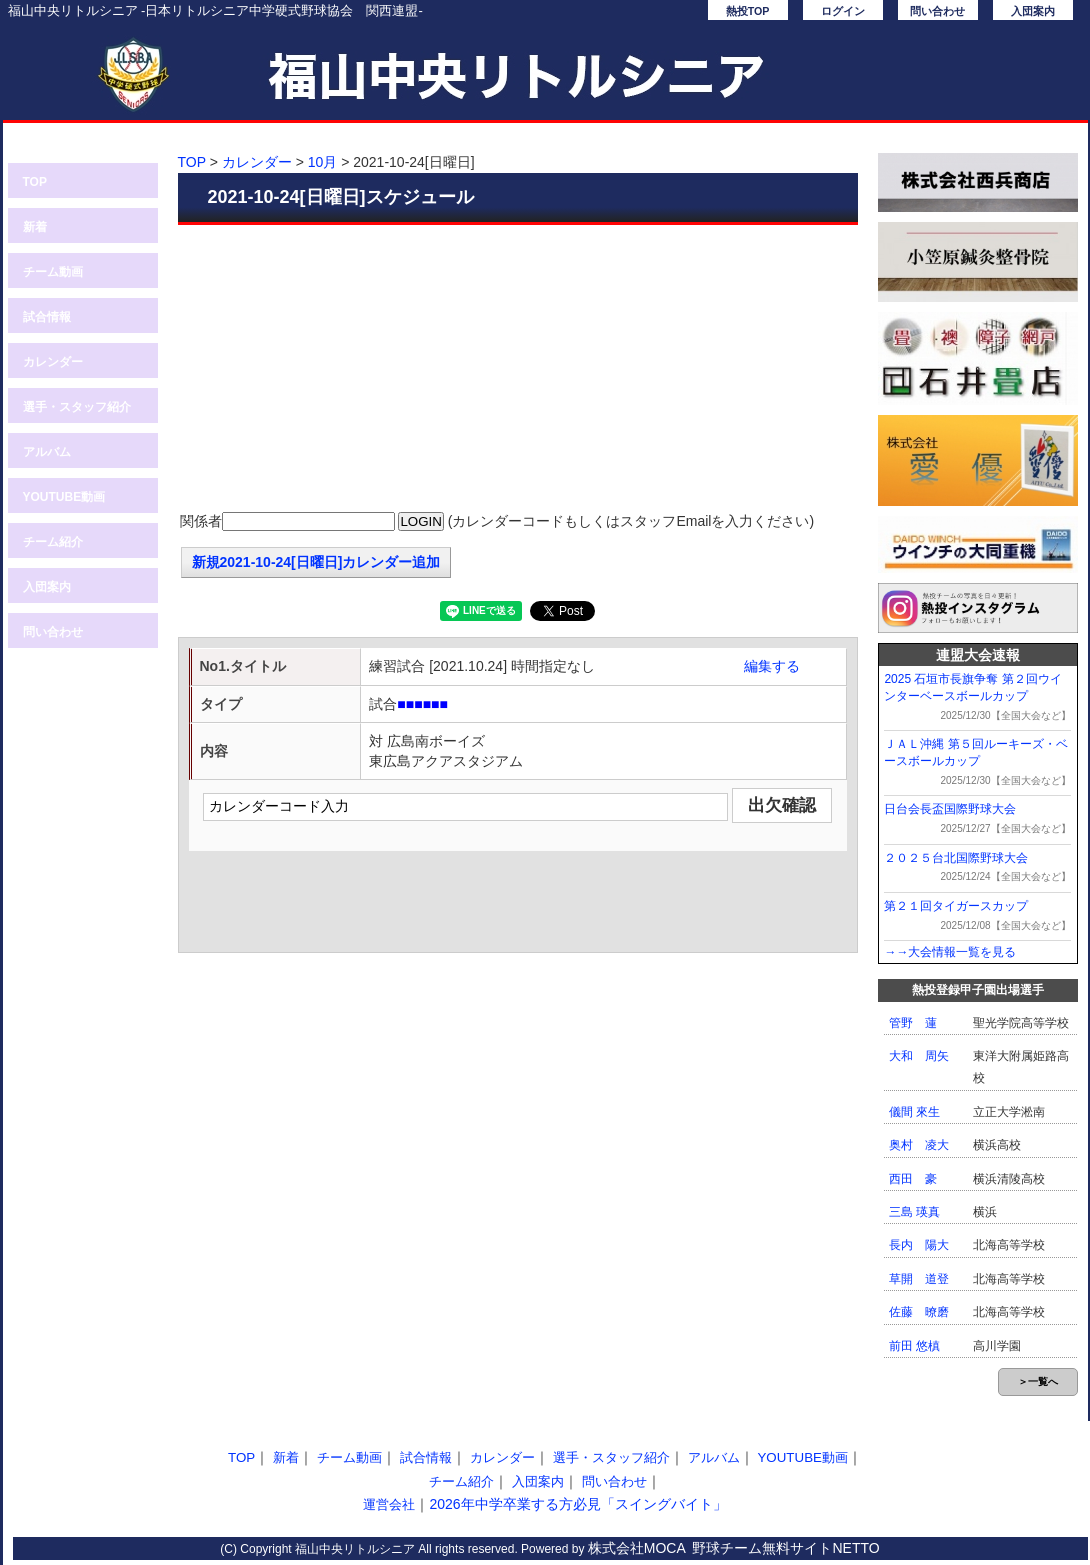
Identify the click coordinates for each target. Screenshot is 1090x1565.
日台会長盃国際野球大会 (950, 809)
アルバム (47, 452)
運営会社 (389, 1504)
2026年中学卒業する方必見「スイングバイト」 (577, 1504)
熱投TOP (748, 11)
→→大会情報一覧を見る (950, 952)
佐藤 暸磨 (919, 1312)
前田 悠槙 (914, 1346)
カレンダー (53, 362)
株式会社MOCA (637, 1548)
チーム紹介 (53, 542)
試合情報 (47, 317)
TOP (35, 182)
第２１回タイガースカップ (956, 906)
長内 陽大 (919, 1245)
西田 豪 (913, 1179)
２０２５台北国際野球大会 (956, 858)
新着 (35, 227)
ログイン (843, 11)
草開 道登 (919, 1279)
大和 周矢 (919, 1056)
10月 (323, 162)
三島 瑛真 (914, 1212)
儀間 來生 (914, 1112)
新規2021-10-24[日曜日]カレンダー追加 (316, 562)
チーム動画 (53, 272)
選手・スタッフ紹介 (77, 407)
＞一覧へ (1038, 1381)
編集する (772, 666)
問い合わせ (937, 11)
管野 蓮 (913, 1023)
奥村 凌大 (919, 1145)
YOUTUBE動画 (64, 497)
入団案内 (1033, 11)
